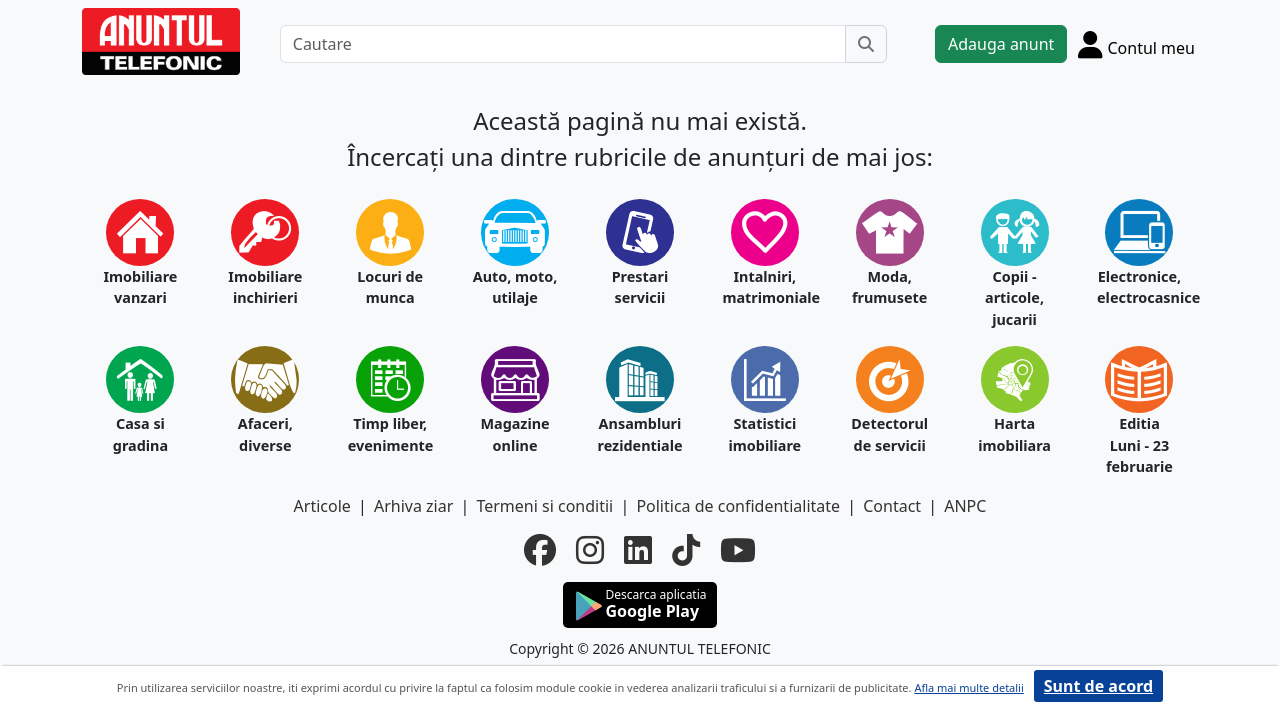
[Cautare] (563, 44)
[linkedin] (638, 550)
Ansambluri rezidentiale (640, 434)
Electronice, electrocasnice (1139, 287)
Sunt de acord (1098, 686)
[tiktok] (686, 550)
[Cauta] (866, 44)
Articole (322, 506)
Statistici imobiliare (764, 434)
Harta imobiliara (1014, 434)
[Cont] (1136, 44)
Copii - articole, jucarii (1014, 298)
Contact (892, 506)
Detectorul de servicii (889, 434)
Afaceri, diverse (265, 434)
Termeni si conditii (544, 506)
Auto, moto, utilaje (515, 287)
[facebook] (540, 550)
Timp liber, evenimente (390, 434)
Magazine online (514, 434)
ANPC (965, 506)
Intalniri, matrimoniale (764, 287)
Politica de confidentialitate (738, 506)
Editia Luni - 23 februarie (1139, 445)
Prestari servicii (640, 287)
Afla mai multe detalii (968, 687)
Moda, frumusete (889, 287)
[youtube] (738, 550)
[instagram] (590, 550)
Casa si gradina (140, 434)
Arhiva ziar (413, 506)
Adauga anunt (1001, 44)
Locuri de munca (390, 287)
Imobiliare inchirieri (265, 287)
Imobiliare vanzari (140, 287)
